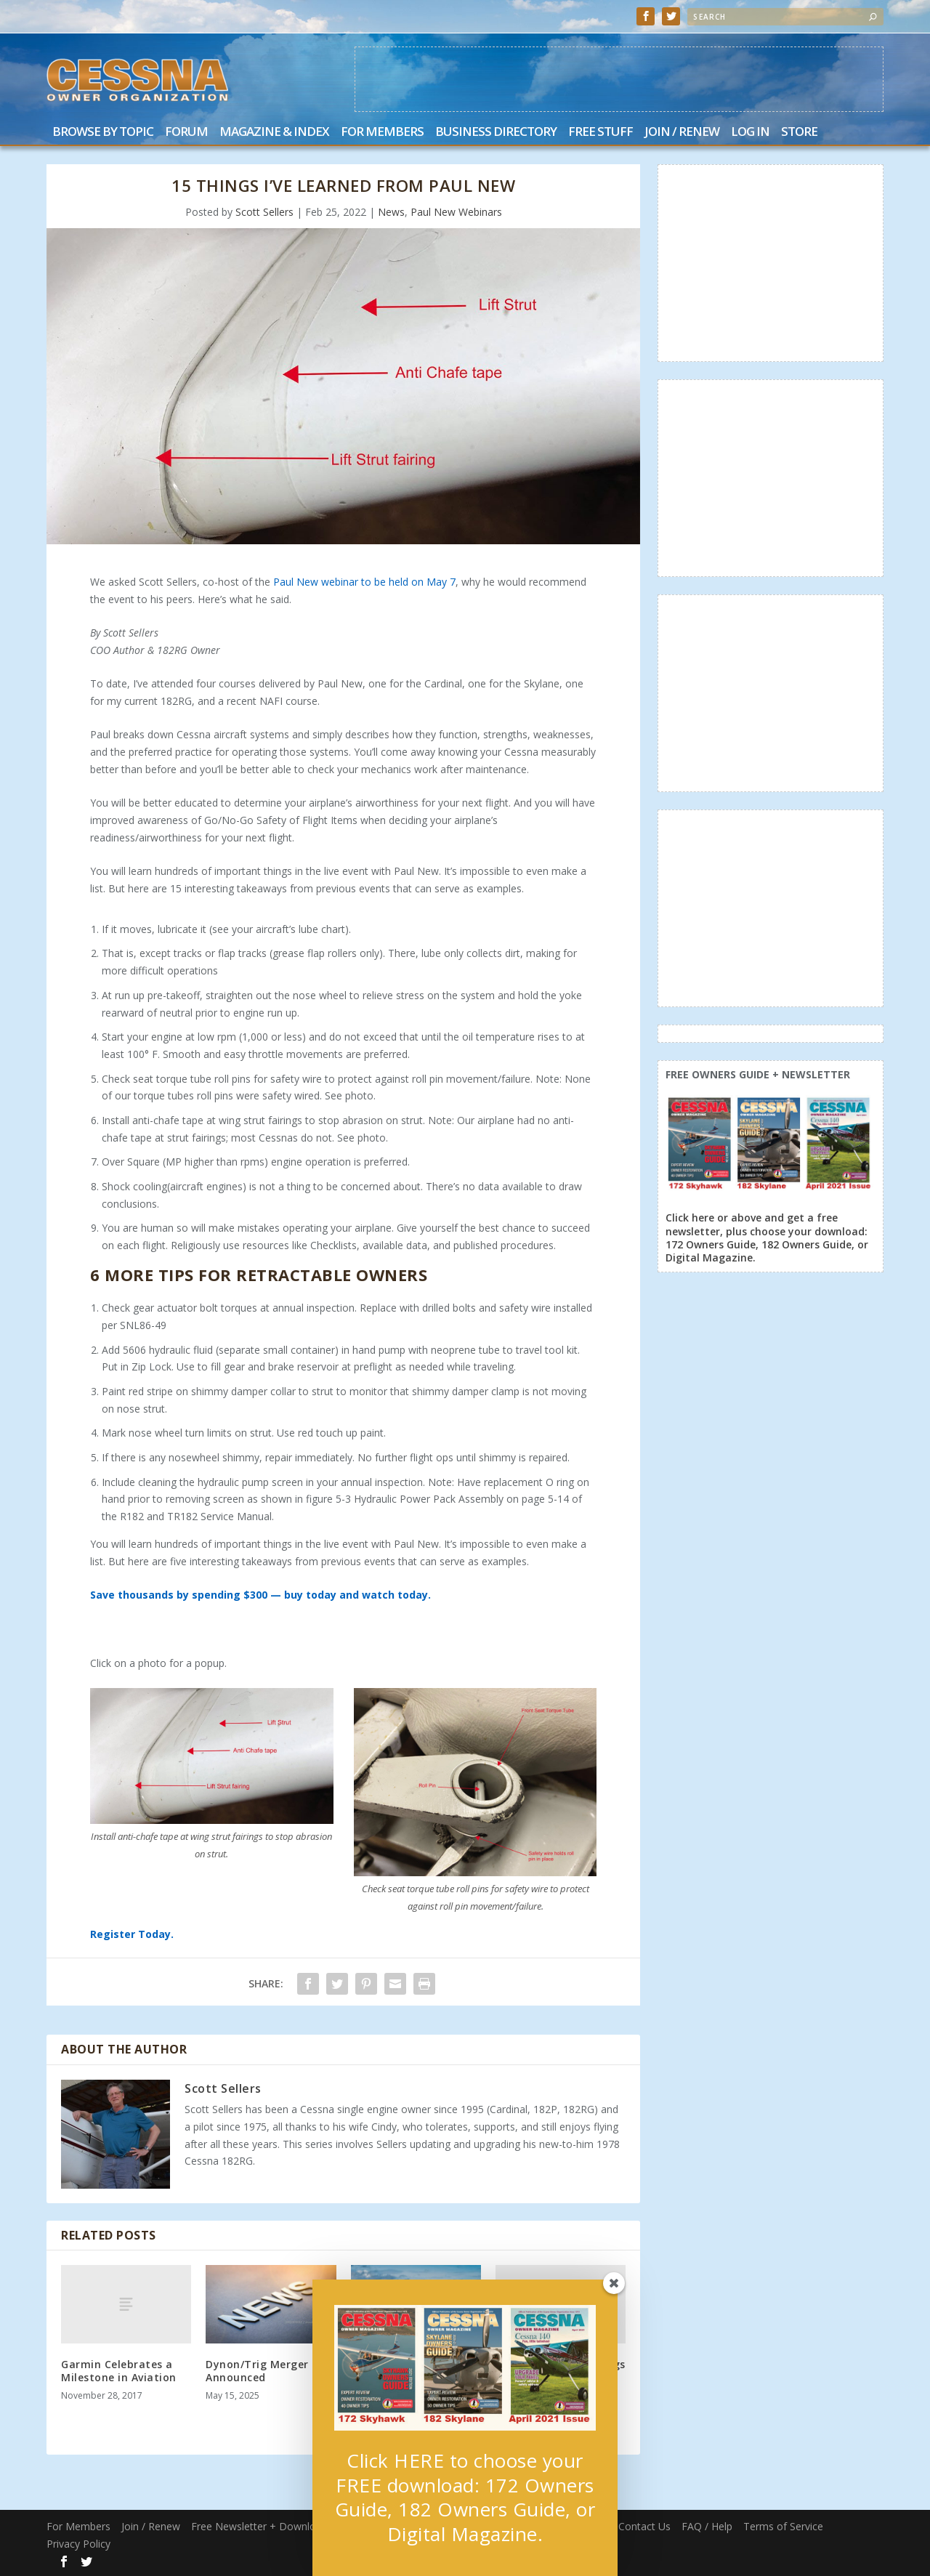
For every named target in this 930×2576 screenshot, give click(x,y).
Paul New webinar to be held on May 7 (364, 582)
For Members (382, 133)
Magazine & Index (274, 133)
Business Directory (496, 133)
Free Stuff (600, 133)
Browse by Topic (102, 133)
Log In (750, 133)
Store (799, 133)
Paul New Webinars (456, 212)
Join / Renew (681, 133)
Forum (186, 133)
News (391, 212)
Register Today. (132, 1934)
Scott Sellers (264, 212)
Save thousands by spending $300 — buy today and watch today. (260, 1595)
